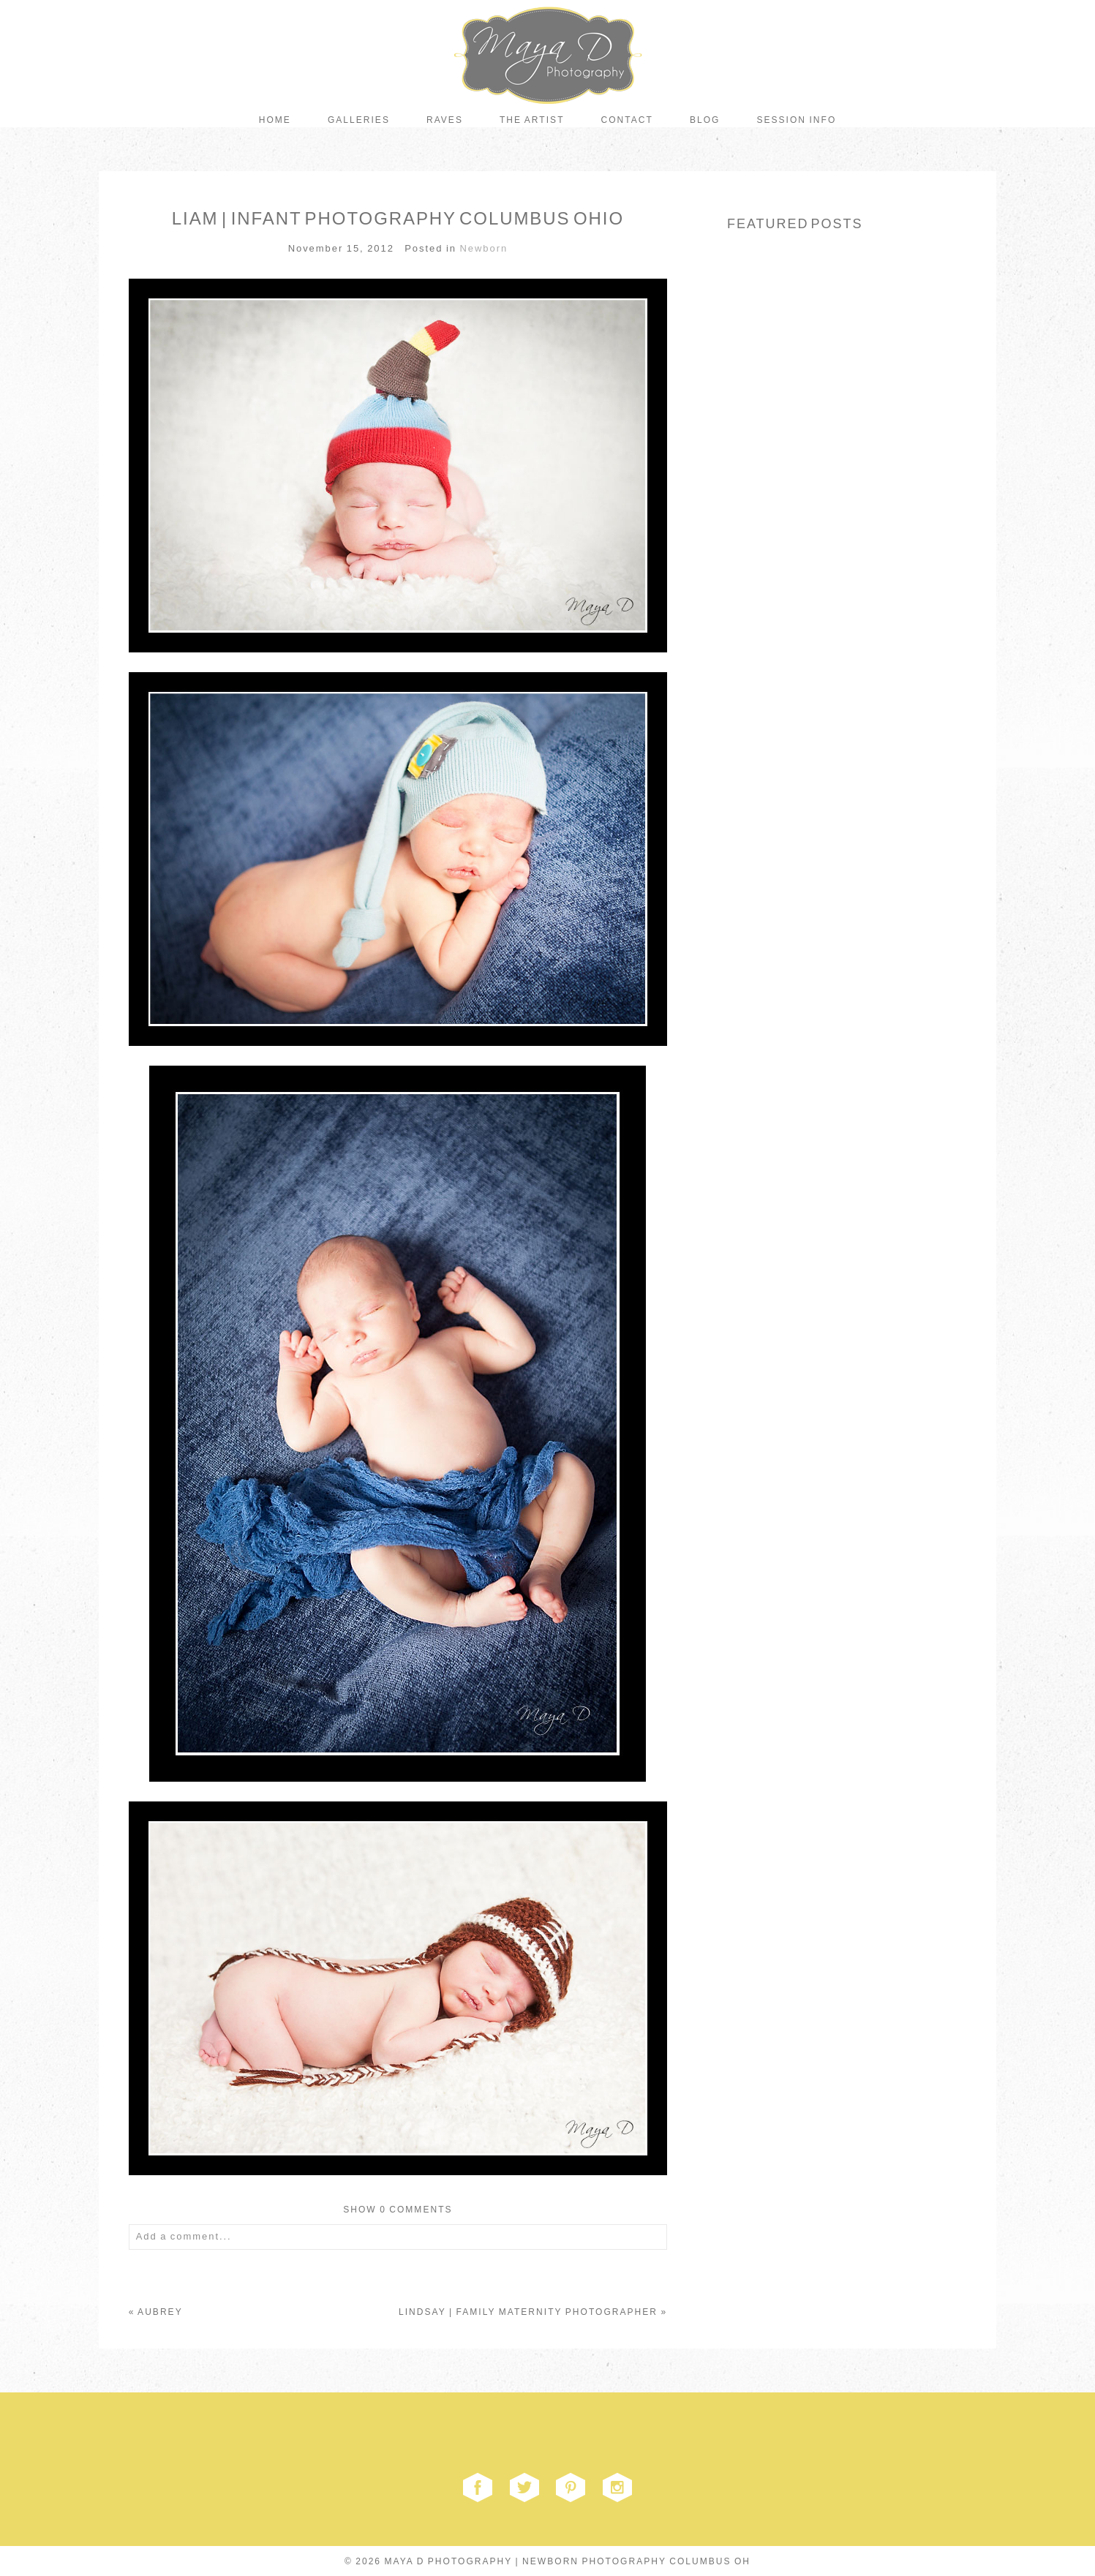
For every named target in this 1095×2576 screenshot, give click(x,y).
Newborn (483, 248)
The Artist (532, 120)
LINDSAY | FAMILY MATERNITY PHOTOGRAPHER (528, 2312)
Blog (705, 120)
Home (275, 120)
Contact (627, 120)
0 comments (397, 2209)
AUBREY (160, 2312)
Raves (444, 120)
